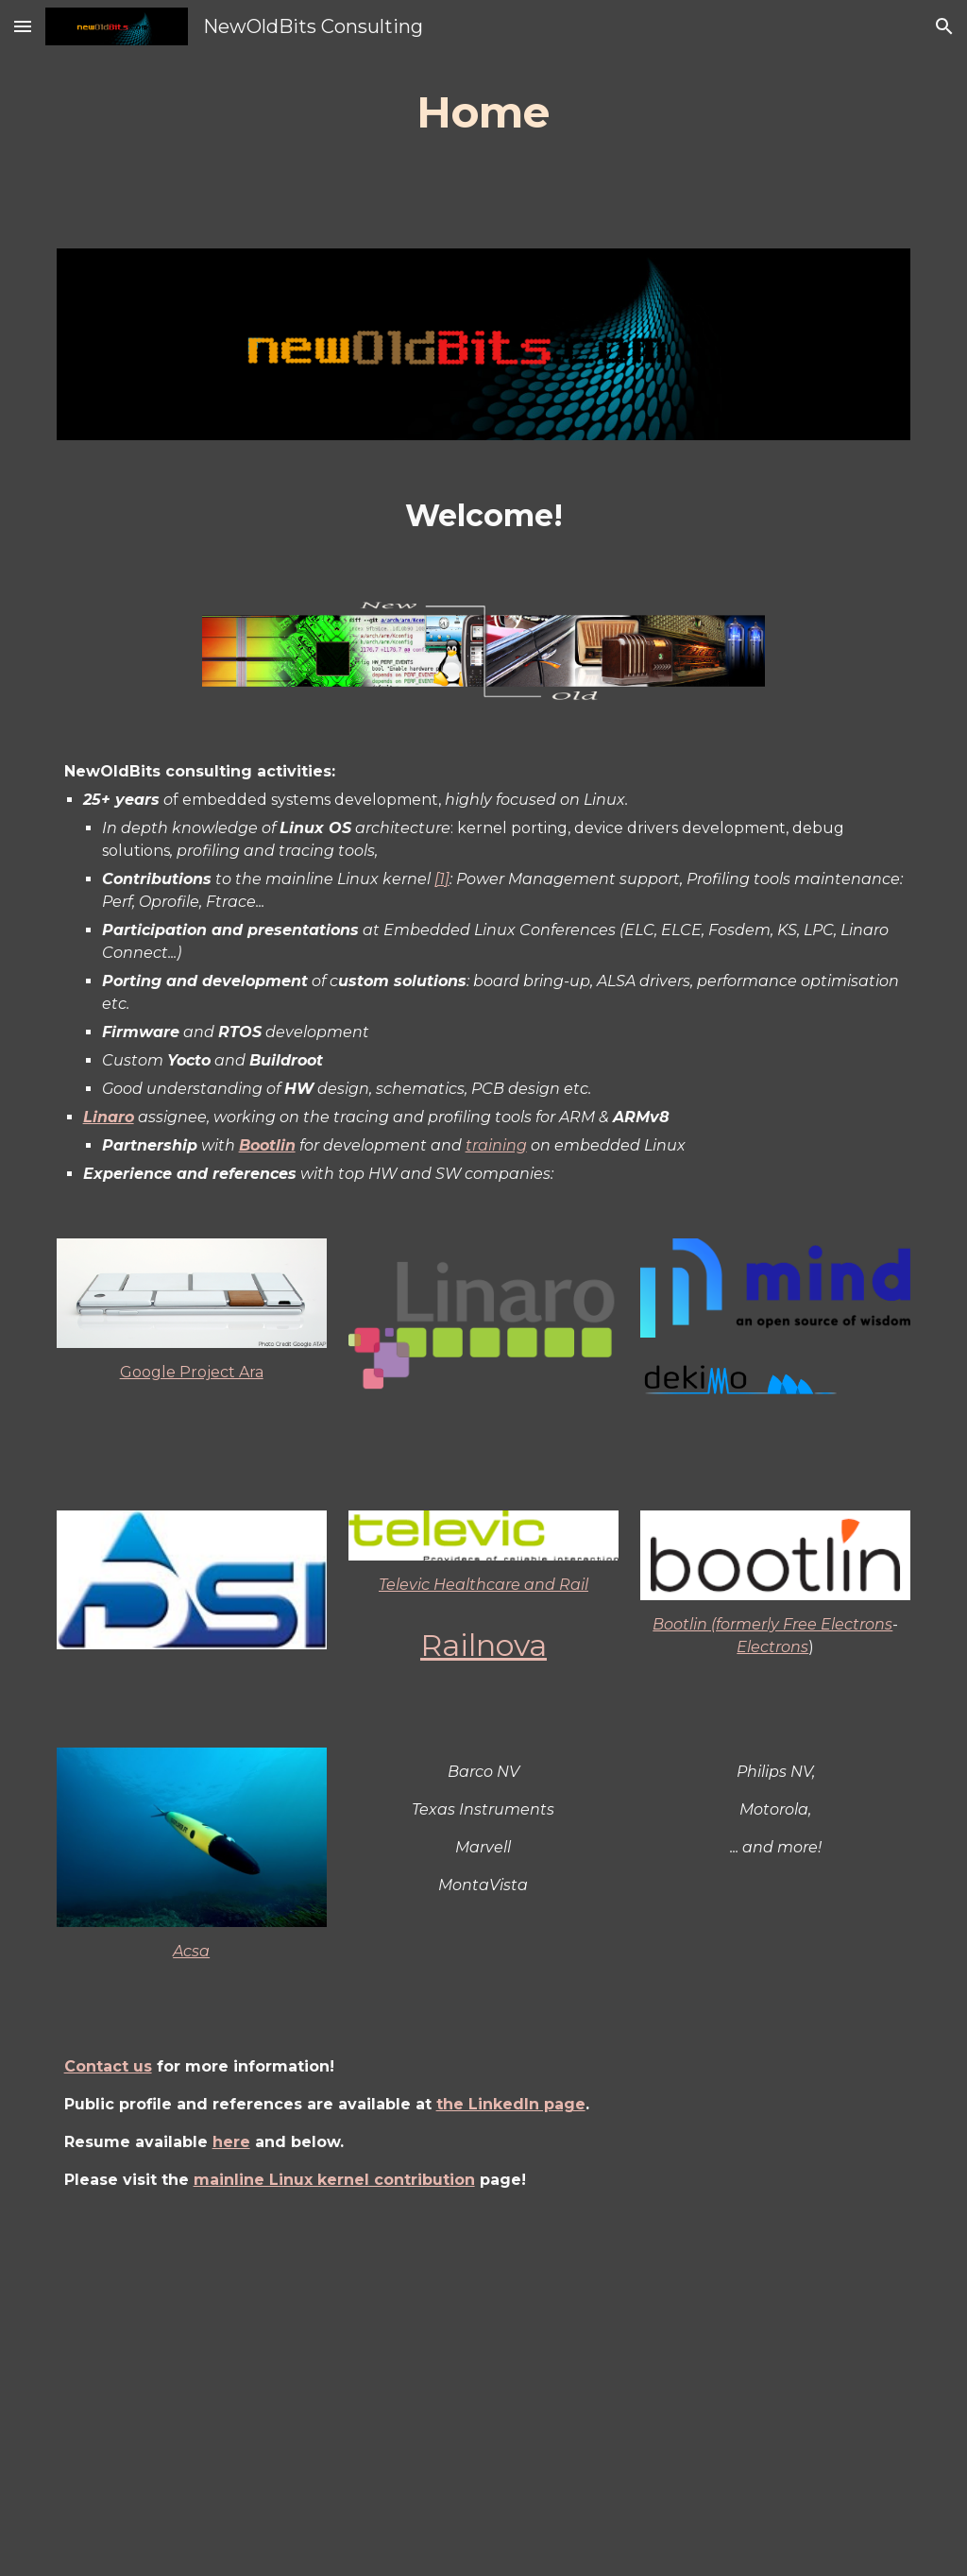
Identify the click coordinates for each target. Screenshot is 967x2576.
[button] (22, 26)
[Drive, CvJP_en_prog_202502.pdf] (484, 2398)
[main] (483, 113)
